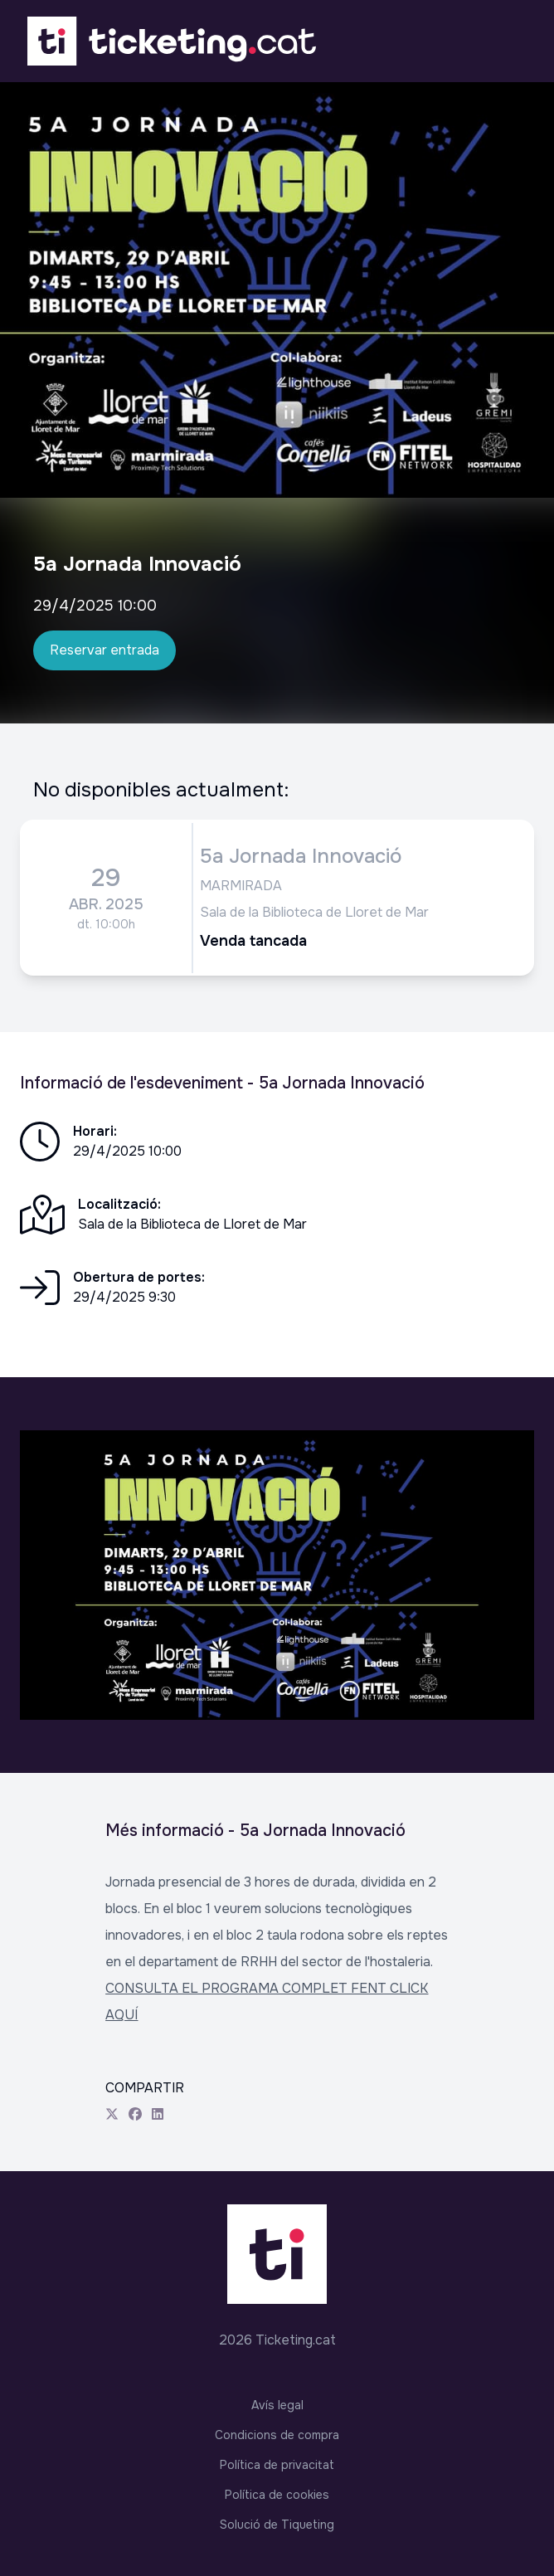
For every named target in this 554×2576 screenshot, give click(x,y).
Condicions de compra (277, 2434)
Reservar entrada (104, 650)
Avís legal (277, 2405)
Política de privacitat (277, 2464)
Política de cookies (277, 2494)
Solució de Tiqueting (277, 2524)
